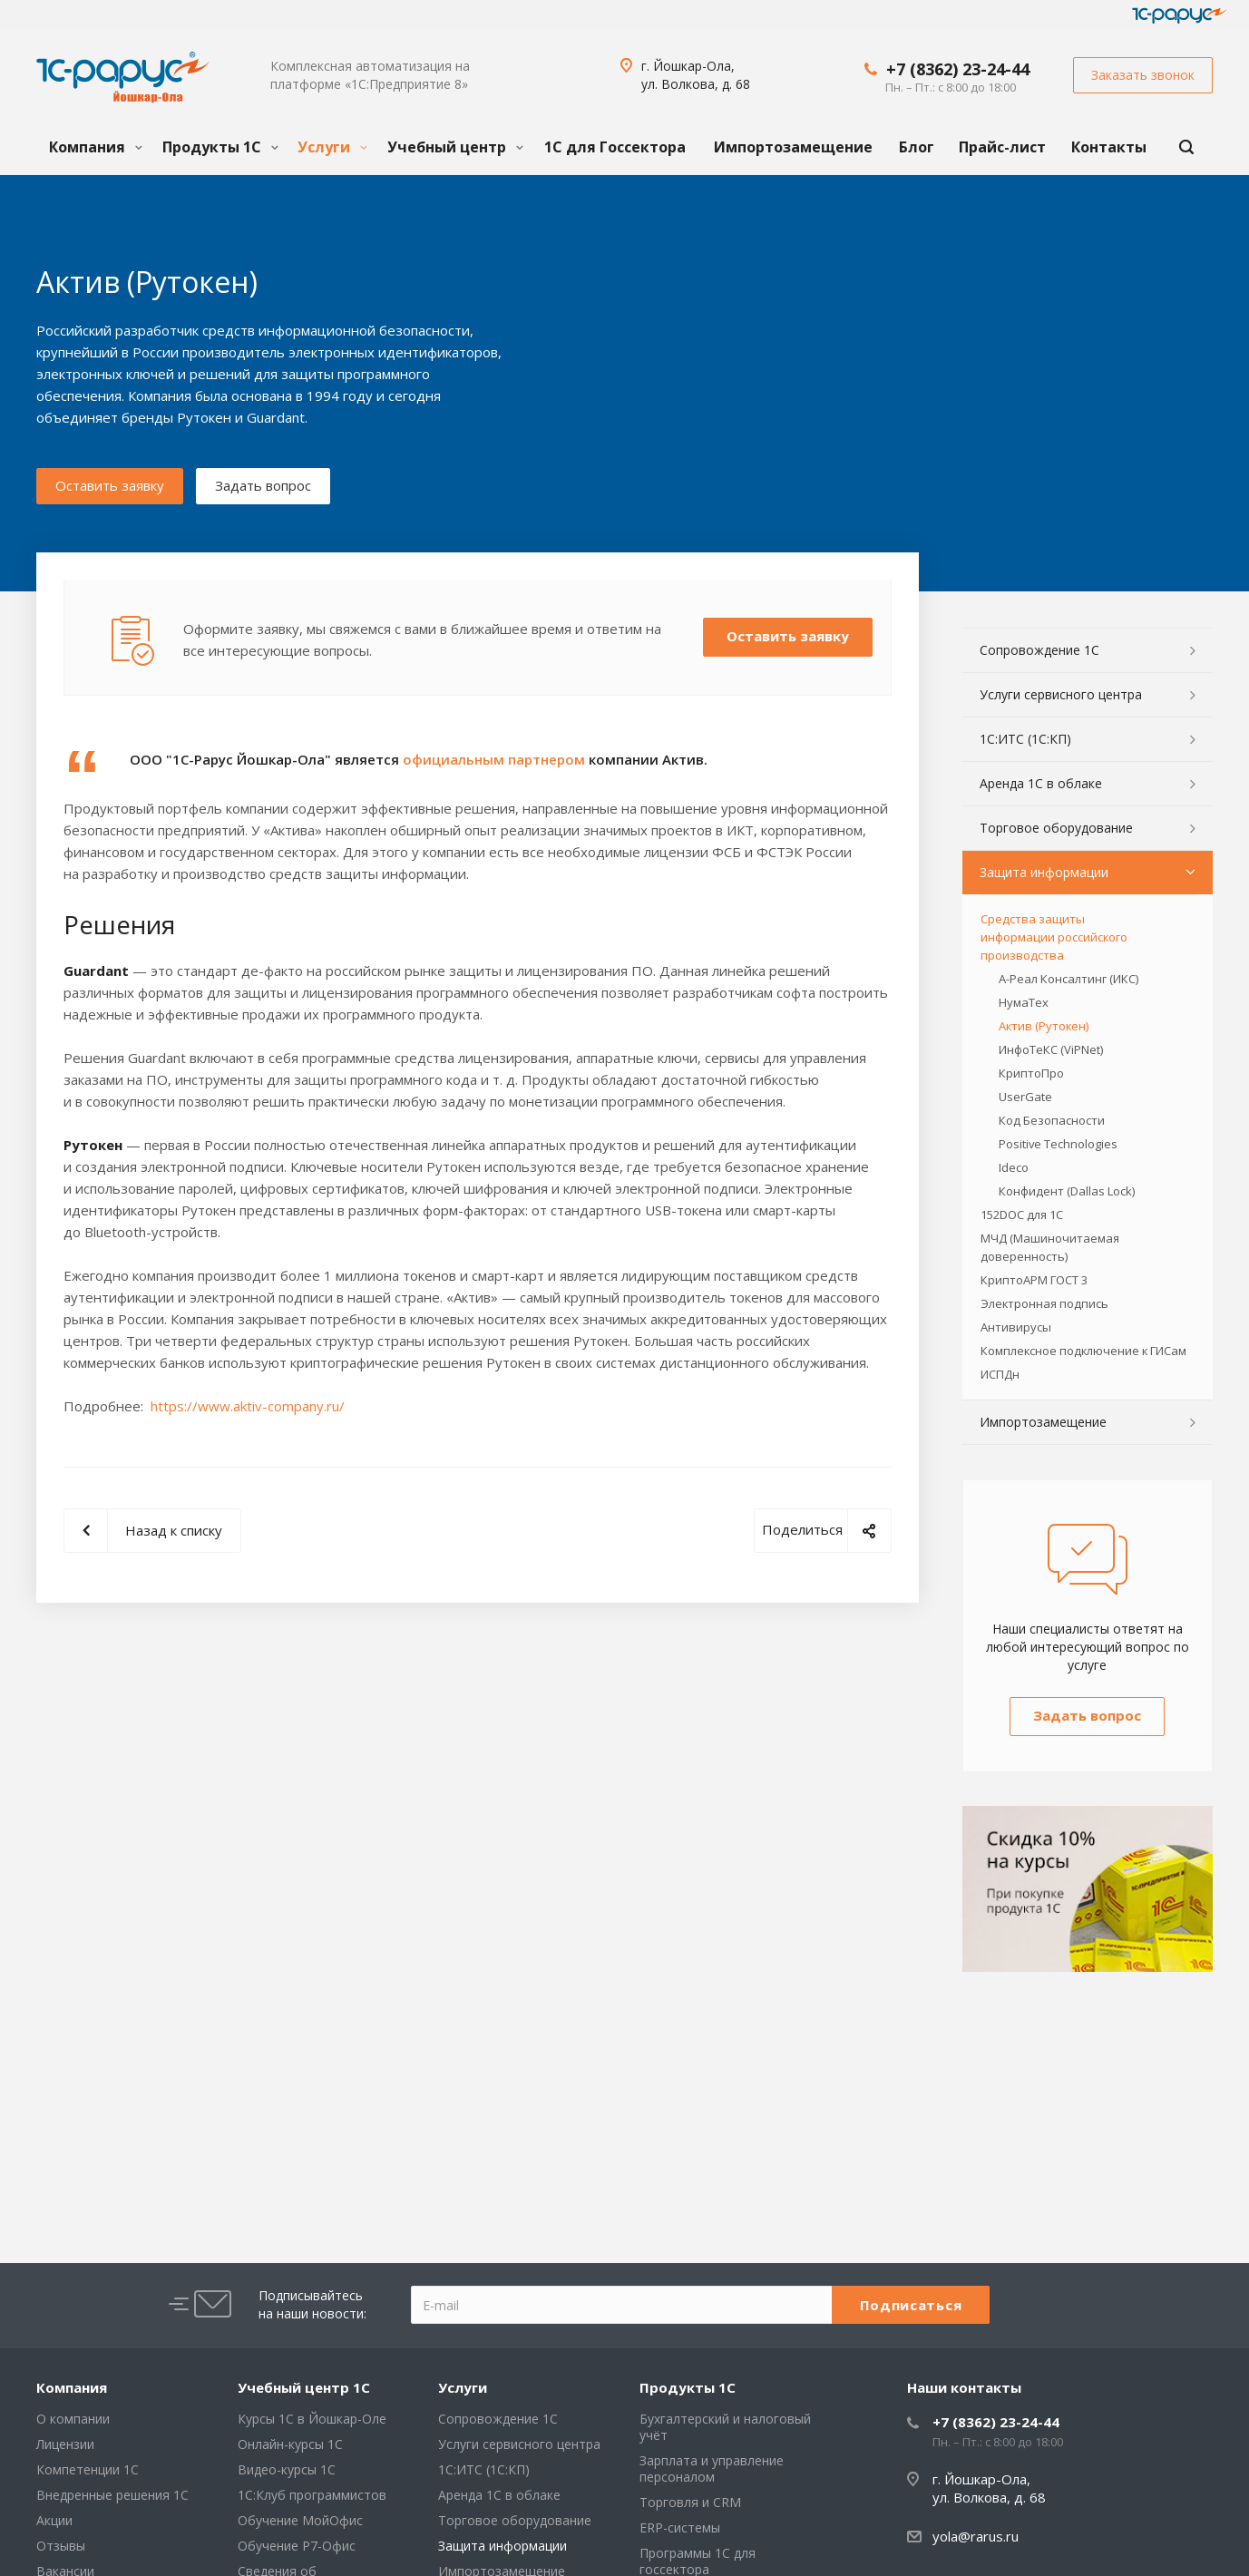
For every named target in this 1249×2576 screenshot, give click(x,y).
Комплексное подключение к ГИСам (1083, 1350)
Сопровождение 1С (1039, 650)
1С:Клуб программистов (312, 2494)
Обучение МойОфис (300, 2520)
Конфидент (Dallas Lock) (1067, 1191)
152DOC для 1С (1022, 1214)
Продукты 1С (220, 147)
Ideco (1014, 1167)
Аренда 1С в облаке (1041, 783)
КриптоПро (1031, 1073)
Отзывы (60, 2545)
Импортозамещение (793, 147)
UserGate (1025, 1096)
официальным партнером (494, 759)
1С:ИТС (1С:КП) (1025, 738)
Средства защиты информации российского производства (1054, 937)
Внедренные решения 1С (112, 2494)
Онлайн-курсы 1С (290, 2444)
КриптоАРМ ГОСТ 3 (1034, 1280)
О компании (73, 2418)
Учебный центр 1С (304, 2387)
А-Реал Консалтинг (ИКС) (1068, 979)
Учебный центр (455, 147)
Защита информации (1044, 872)
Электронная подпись (1044, 1303)
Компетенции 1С (87, 2469)
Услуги (332, 147)
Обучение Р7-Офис (297, 2545)
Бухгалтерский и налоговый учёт (725, 2427)
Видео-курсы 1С (287, 2469)
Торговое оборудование (1056, 827)
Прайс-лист (1002, 147)
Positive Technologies (1058, 1144)
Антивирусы (1016, 1327)
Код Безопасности (1052, 1120)
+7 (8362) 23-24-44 (957, 69)
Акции (54, 2520)
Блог (916, 147)
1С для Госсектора (615, 147)
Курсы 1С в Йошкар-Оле (312, 2418)
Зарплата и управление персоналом (711, 2468)
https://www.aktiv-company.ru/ (248, 1406)
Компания (95, 147)
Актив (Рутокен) (1043, 1026)
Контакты (1109, 147)
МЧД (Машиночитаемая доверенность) (1050, 1247)
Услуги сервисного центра (1061, 694)
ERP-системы (679, 2527)
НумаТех (1024, 1002)
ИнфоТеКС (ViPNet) (1051, 1049)
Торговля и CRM (690, 2502)
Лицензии (65, 2444)
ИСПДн (1000, 1374)
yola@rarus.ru (975, 2536)
